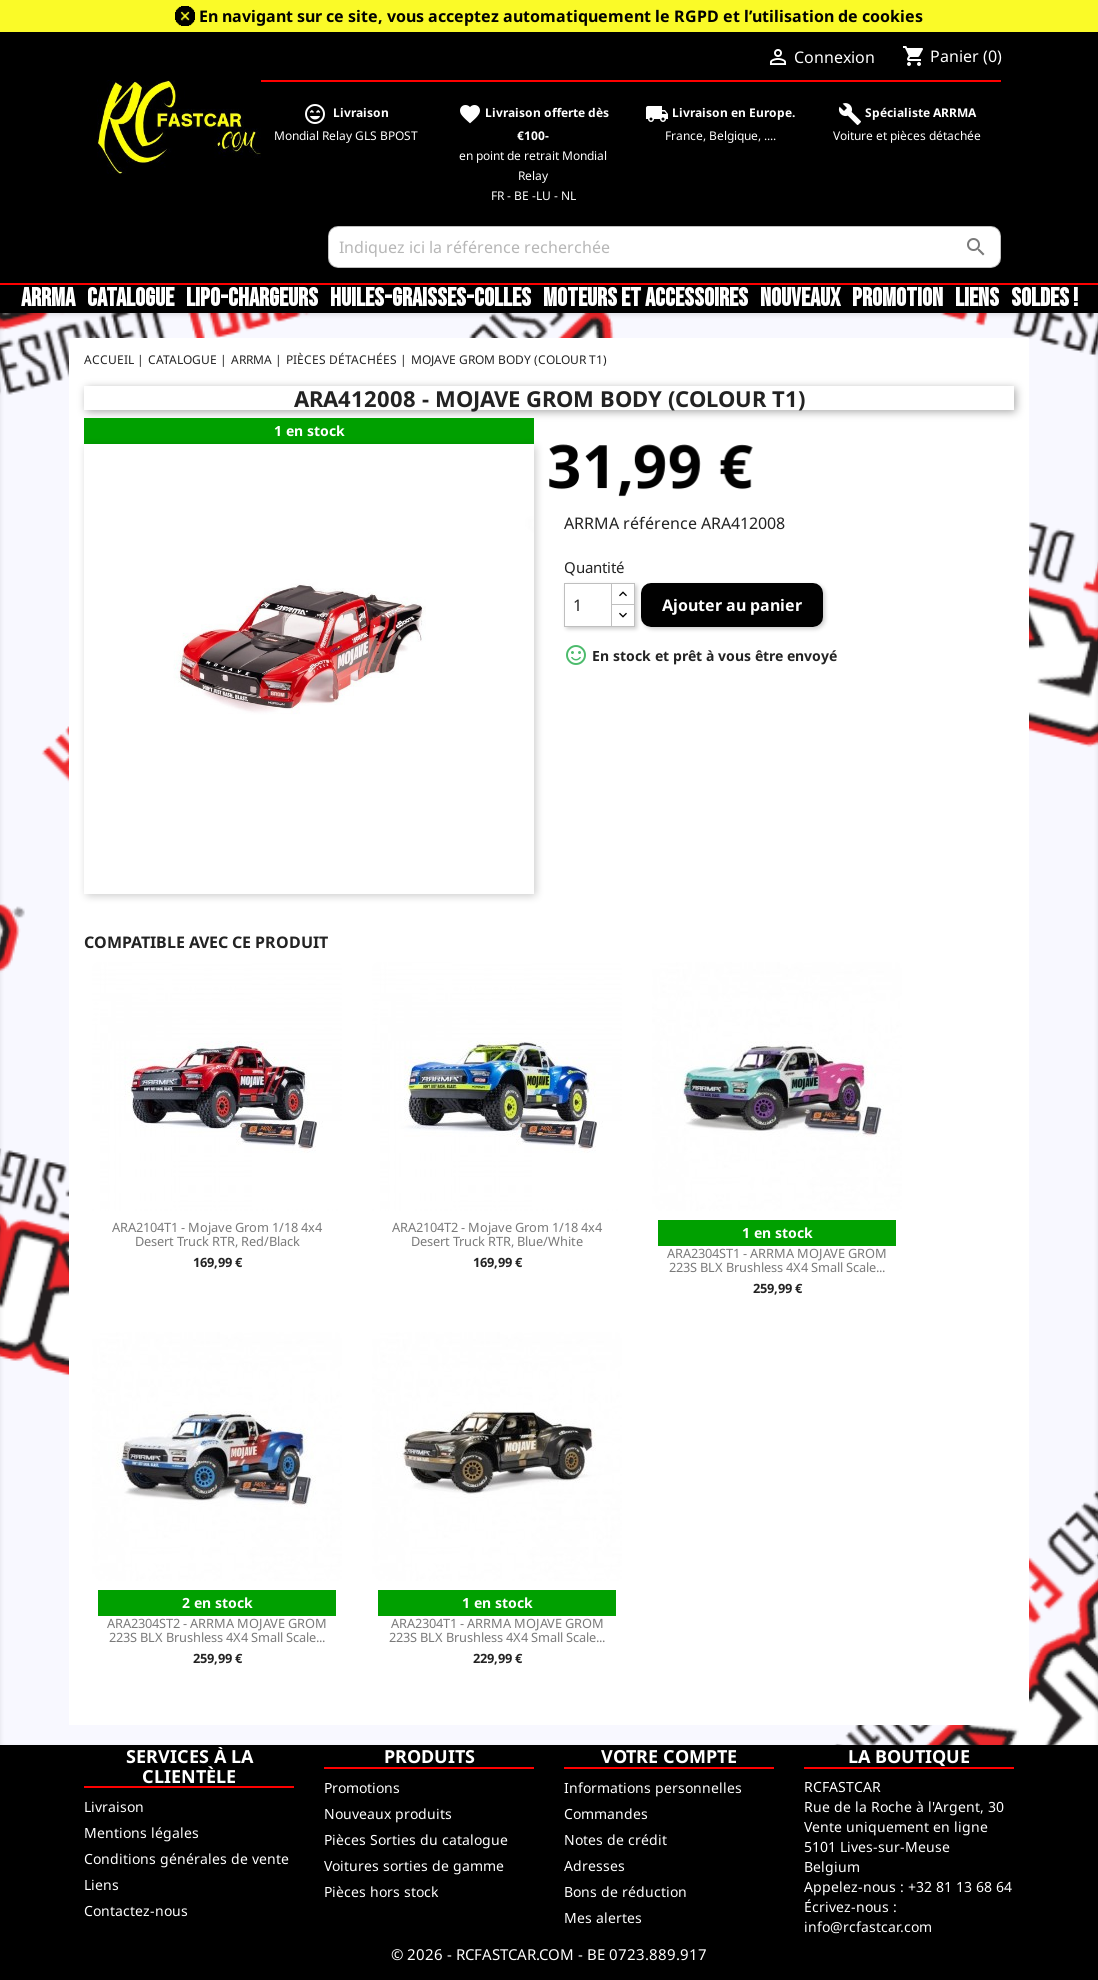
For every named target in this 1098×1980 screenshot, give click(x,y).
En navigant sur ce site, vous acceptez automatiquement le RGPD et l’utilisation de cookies (561, 16)
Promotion (897, 299)
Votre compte (669, 1756)
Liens (977, 299)
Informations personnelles (653, 1787)
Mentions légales (141, 1832)
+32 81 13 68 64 (960, 1886)
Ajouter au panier (732, 605)
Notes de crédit (615, 1839)
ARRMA (48, 299)
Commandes (606, 1813)
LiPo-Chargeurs (252, 299)
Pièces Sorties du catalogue (416, 1839)
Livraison (114, 1806)
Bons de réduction (625, 1891)
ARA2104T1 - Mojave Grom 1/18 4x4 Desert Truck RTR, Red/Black (217, 1234)
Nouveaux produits (388, 1813)
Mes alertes (603, 1917)
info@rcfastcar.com (868, 1926)
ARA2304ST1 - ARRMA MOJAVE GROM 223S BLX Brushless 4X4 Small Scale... (777, 1260)
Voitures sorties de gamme (414, 1865)
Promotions (362, 1787)
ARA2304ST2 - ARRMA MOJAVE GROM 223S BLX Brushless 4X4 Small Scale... (217, 1630)
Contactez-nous (136, 1910)
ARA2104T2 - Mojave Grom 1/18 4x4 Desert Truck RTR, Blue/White (497, 1234)
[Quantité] (588, 605)
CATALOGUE (130, 299)
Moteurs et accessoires (645, 299)
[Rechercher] (664, 247)
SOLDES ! (1044, 299)
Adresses (594, 1865)
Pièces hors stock (381, 1891)
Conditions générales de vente (186, 1858)
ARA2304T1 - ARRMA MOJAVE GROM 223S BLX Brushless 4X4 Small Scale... (497, 1630)
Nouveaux (800, 299)
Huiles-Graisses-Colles (430, 299)
